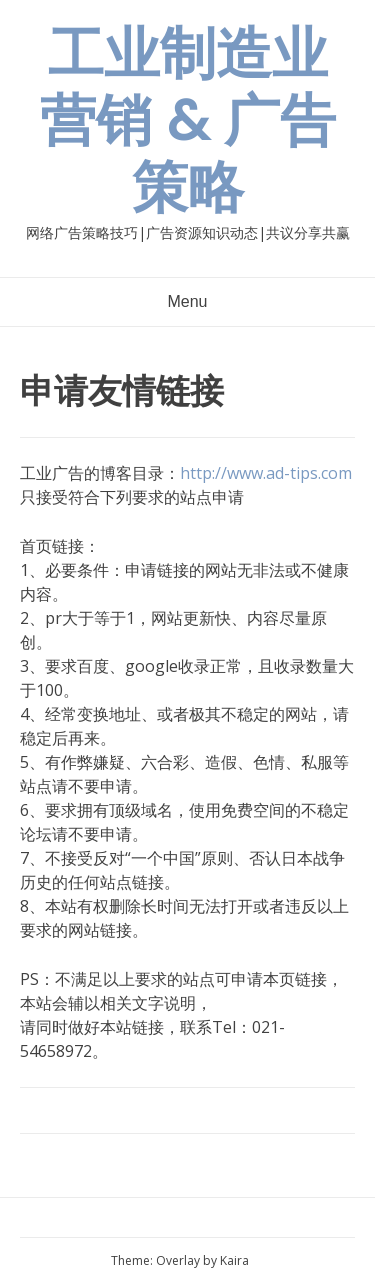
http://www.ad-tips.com (266, 473)
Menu (187, 301)
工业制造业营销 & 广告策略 (188, 120)
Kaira (234, 1260)
